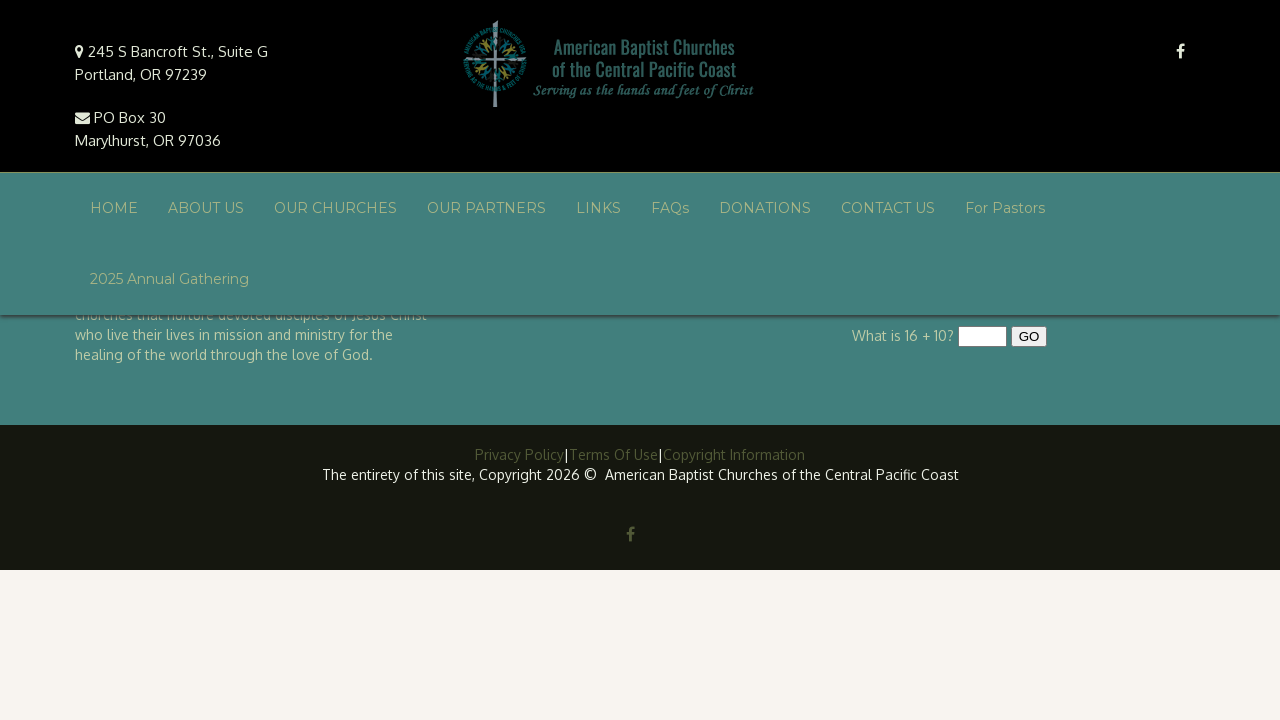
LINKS (598, 208)
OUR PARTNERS (486, 208)
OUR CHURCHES (335, 208)
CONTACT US (888, 208)
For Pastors (1005, 208)
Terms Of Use (613, 454)
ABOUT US (206, 208)
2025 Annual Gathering (169, 279)
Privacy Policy (519, 454)
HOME (114, 208)
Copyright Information (734, 454)
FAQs (670, 208)
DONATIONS (765, 208)
